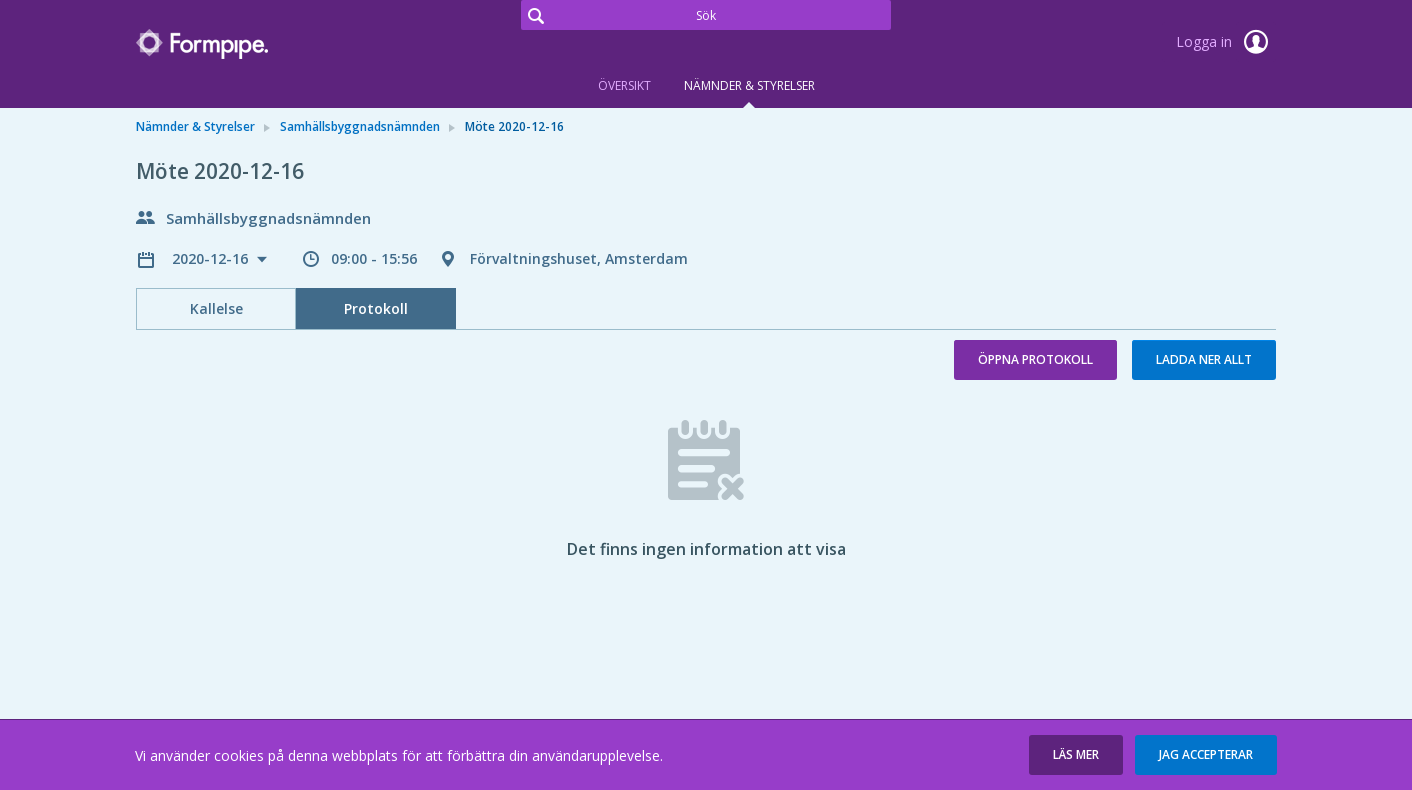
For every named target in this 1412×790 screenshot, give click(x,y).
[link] (236, 44)
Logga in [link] (1226, 42)
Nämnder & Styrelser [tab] (749, 85)
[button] (1076, 755)
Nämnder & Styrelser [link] (195, 126)
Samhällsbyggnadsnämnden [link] (360, 126)
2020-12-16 (212, 258)
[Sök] (706, 15)
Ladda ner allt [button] (1204, 359)
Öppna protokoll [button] (1035, 359)
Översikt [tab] (624, 85)
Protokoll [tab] (376, 308)
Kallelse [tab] (216, 308)
